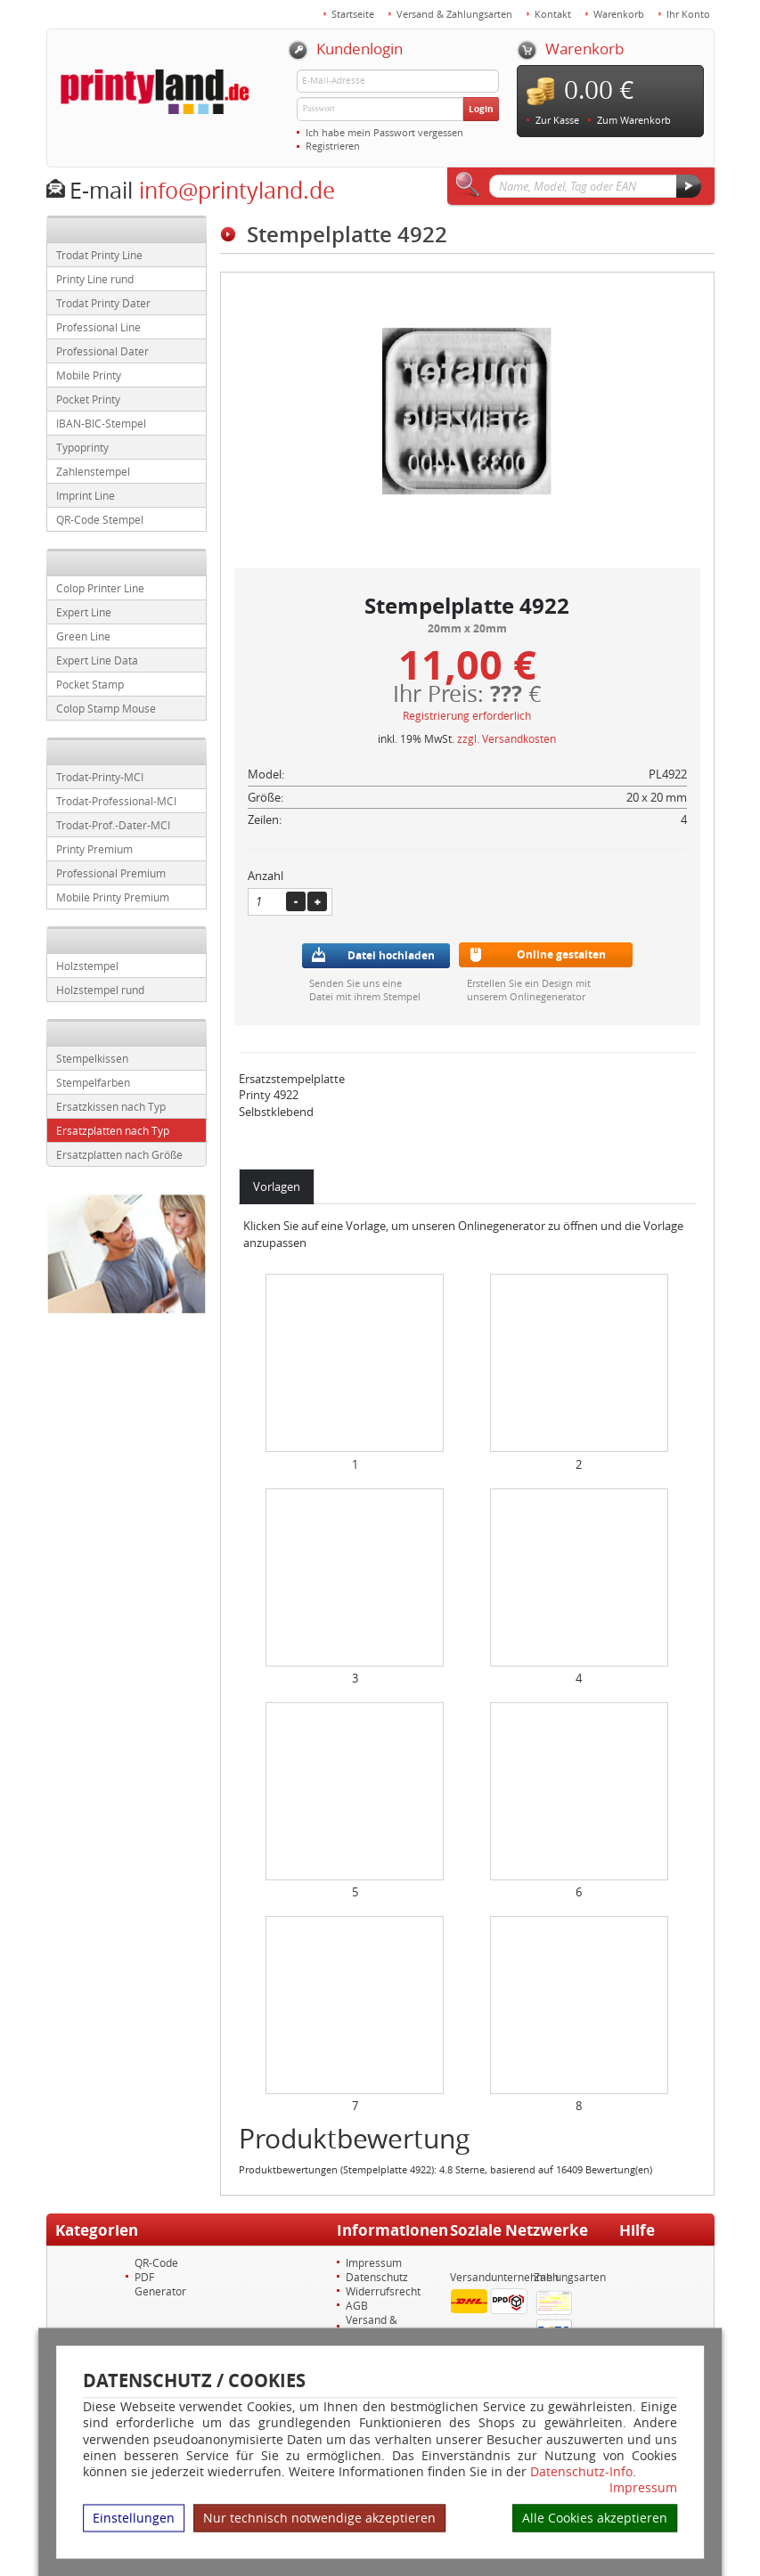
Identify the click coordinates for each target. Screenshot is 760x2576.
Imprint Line (85, 495)
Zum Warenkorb (634, 119)
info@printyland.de (237, 190)
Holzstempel (87, 965)
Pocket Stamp (90, 684)
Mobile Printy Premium (112, 897)
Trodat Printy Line (99, 255)
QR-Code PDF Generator (160, 2276)
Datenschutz (377, 2277)
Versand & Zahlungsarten (454, 13)
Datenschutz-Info (581, 2470)
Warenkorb (618, 13)
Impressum (643, 2488)
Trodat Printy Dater (103, 303)
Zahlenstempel (93, 471)
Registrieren (333, 145)
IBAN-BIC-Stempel (101, 423)
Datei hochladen (391, 955)
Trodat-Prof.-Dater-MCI (113, 825)
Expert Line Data (97, 660)
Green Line (83, 636)
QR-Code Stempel (99, 519)
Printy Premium (94, 849)
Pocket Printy (88, 399)
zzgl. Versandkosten (506, 738)
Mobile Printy (88, 375)
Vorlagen (276, 1186)
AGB (357, 2305)
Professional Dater (102, 351)
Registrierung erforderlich (467, 715)
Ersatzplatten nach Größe (119, 1154)
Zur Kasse (557, 119)
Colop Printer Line (100, 588)
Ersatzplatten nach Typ (112, 1130)
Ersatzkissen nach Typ (111, 1106)
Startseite (352, 13)
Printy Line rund (95, 279)
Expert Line (83, 612)
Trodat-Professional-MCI (116, 801)
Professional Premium (111, 873)
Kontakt (553, 13)
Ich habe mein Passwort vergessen (384, 132)
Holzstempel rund (100, 989)
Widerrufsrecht (383, 2291)
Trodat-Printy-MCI (99, 777)
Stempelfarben (93, 1082)
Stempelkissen (92, 1058)
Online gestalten (561, 954)
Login (481, 108)
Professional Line (98, 327)
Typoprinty (82, 447)
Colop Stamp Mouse (106, 708)
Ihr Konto (688, 13)
